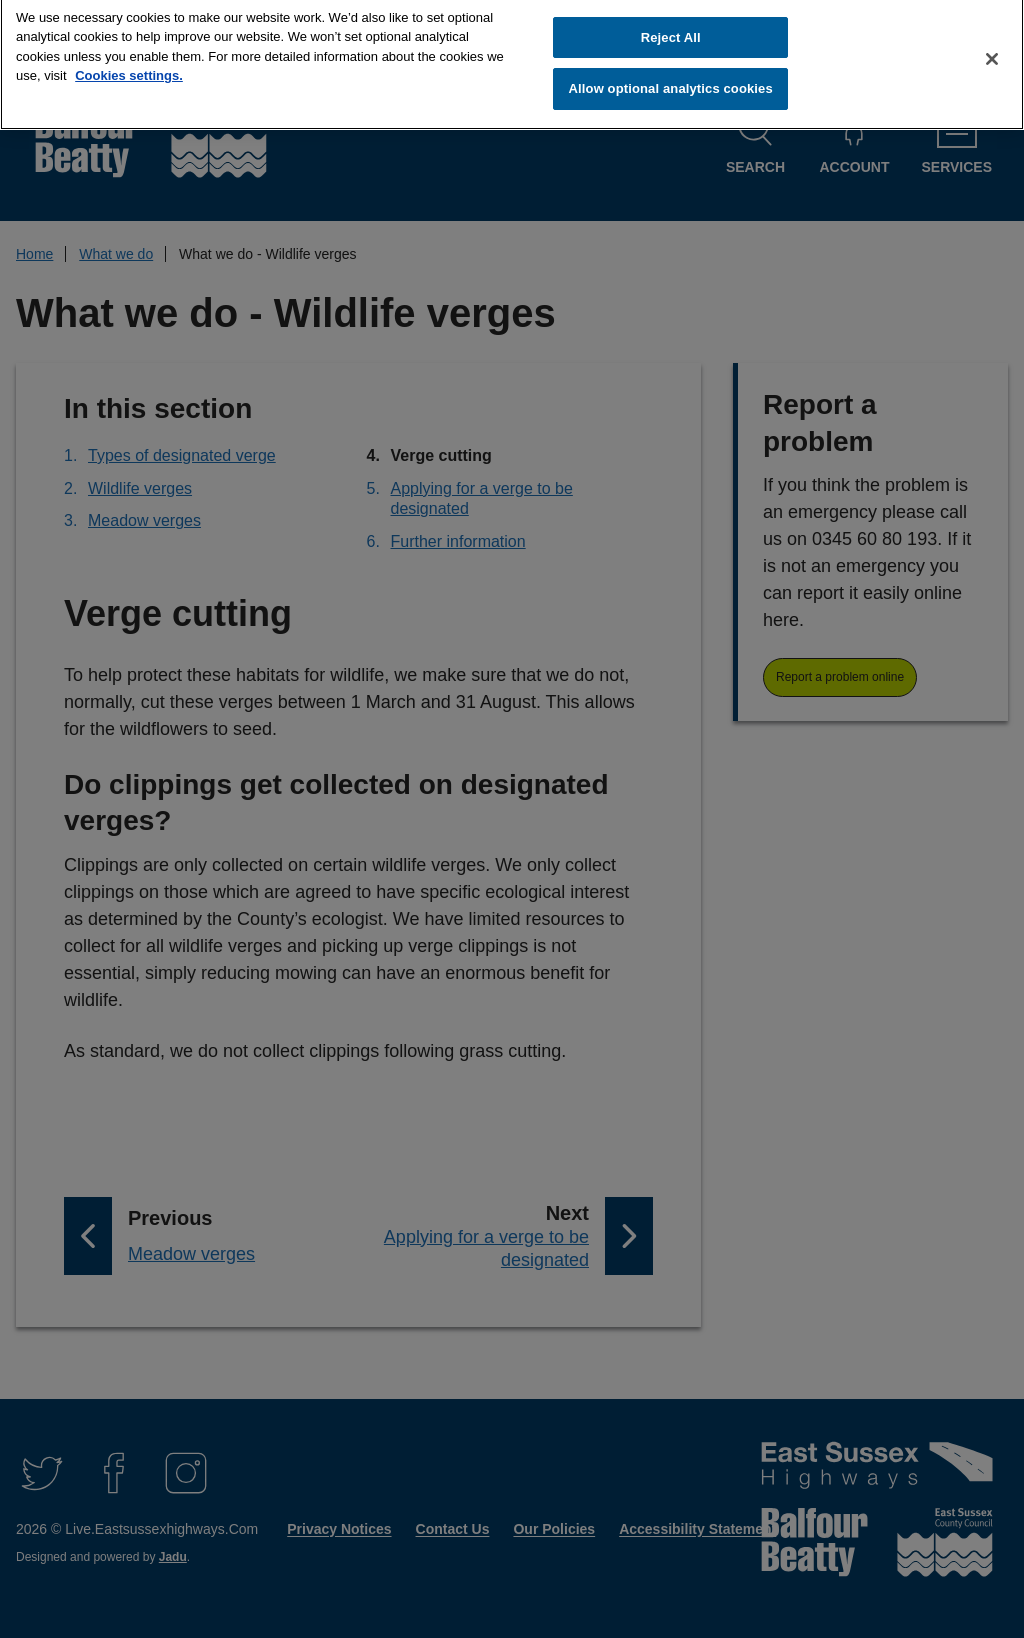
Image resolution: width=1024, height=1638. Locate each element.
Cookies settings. (129, 67)
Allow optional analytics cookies (671, 80)
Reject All (671, 28)
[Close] (992, 50)
